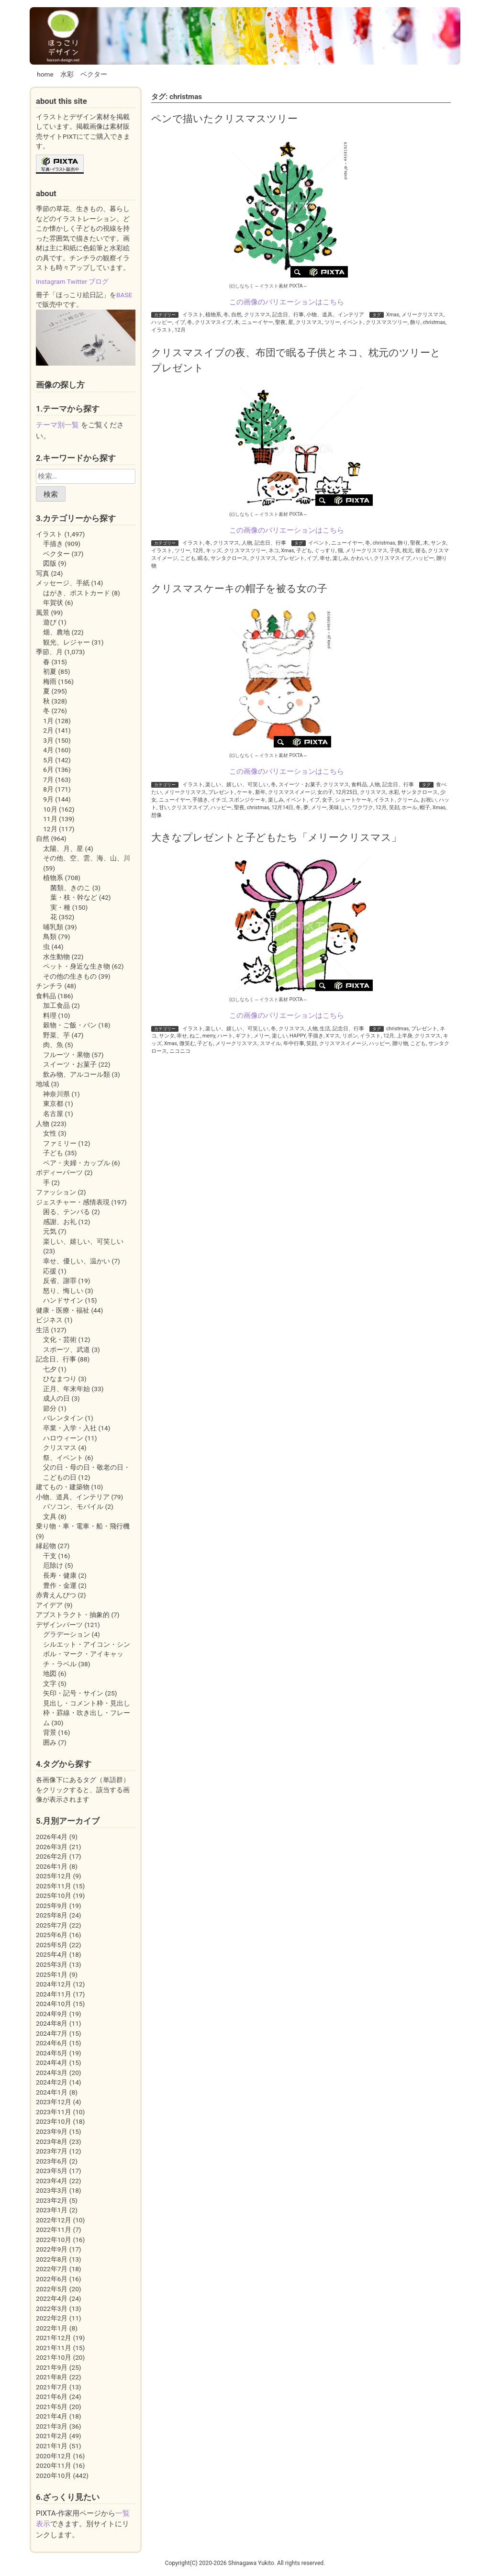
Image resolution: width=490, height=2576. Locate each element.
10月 (50, 809)
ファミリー (60, 1143)
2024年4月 (51, 2062)
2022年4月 (51, 2298)
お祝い (428, 800)
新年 (260, 792)
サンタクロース (229, 558)
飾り (415, 322)
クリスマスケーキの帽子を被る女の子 (239, 588)
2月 (48, 730)
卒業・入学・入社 (70, 1428)
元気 (49, 1231)
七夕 (49, 1369)
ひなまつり (60, 1379)
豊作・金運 (60, 1585)
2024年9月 (51, 2014)
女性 (49, 1133)
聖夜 (280, 322)
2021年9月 (51, 2367)
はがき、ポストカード (76, 593)
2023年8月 (51, 2141)
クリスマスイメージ (291, 792)
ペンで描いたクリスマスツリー (224, 118)
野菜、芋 (56, 1035)
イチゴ (218, 800)
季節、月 (49, 652)
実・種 (60, 907)
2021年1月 (51, 2446)
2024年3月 (51, 2072)
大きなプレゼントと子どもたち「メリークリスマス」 (276, 837)
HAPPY (297, 1036)
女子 (327, 800)
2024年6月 (51, 2043)
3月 (48, 740)
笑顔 (394, 807)
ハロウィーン (63, 1438)
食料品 (359, 784)
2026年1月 (51, 1866)
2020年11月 (53, 2465)
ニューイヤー (257, 322)
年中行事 (293, 1043)
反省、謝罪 (60, 1280)
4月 (48, 750)
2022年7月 (51, 2269)
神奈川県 (56, 1094)
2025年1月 (51, 1974)
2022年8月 (51, 2259)
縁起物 (46, 1546)
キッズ (214, 550)
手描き (200, 800)
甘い (164, 807)
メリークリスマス (422, 315)
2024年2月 (51, 2082)
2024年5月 (51, 2053)
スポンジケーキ (247, 800)
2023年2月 (51, 2200)
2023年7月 (51, 2151)
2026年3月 (51, 1847)
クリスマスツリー (387, 322)
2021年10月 (53, 2357)
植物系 (213, 315)
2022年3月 (51, 2308)
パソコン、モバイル (73, 1506)
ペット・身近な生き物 (76, 966)
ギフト (243, 1036)
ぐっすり (324, 550)
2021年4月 (51, 2416)
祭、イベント (63, 1457)
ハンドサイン (63, 1300)
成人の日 (56, 1398)
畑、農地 (56, 632)
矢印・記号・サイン (73, 1693)
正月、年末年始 (66, 1389)
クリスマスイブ (213, 322)
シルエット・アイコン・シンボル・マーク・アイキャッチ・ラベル (86, 1654)
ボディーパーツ (59, 1172)
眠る (203, 558)
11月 (50, 819)
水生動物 (56, 956)
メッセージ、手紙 (62, 583)
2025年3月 (51, 1964)
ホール (409, 807)
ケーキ (245, 792)
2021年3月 (51, 2426)
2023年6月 (51, 2161)
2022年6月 (51, 2279)
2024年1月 (51, 2092)
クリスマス (257, 315)
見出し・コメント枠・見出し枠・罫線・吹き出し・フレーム (86, 1713)
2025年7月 (51, 1925)
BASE (124, 295)
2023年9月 (51, 2131)
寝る (420, 550)
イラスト (192, 315)
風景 (42, 612)
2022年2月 (51, 2318)
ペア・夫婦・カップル (76, 1163)
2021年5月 (51, 2406)
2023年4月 (51, 2181)
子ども (304, 550)
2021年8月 (51, 2377)
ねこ (194, 1036)
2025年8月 (51, 1915)
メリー (319, 807)
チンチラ (49, 986)
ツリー (332, 322)
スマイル (270, 1043)
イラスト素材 (273, 286)
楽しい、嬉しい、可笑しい (236, 784)
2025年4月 (51, 1954)
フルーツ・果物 (66, 1055)
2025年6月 (51, 1935)
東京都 (53, 1103)
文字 (49, 1683)
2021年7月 (51, 2387)
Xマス (333, 1036)
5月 (48, 760)
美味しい (339, 807)
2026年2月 (51, 1856)
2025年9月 (51, 1905)
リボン (350, 1036)
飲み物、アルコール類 (76, 1074)
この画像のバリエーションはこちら (286, 302)
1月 (48, 721)
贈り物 (400, 1043)
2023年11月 (53, 2112)
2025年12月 (53, 1876)
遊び (49, 622)
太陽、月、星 (63, 848)
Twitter (77, 281)
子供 (395, 550)
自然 (236, 315)
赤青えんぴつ (56, 1595)
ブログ (99, 281)
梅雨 (49, 681)
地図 (49, 1673)
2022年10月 (53, 2239)
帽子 (425, 807)
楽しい (280, 1036)
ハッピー (161, 322)
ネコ (273, 550)
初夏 (49, 671)
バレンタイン (63, 1418)
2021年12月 (53, 2338)
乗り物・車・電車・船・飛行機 (83, 1526)
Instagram (51, 281)
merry (208, 1036)
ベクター (93, 74)
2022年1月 (51, 2328)
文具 (49, 1516)
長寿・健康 (60, 1575)
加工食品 (56, 1005)
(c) (241, 286)
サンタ (438, 543)
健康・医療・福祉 (62, 1310)
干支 (49, 1556)
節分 (49, 1408)
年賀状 (53, 602)
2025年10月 (53, 1895)
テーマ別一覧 (57, 425)
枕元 (407, 550)
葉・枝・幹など (73, 897)
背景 (49, 1732)
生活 (325, 1029)
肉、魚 (53, 1044)
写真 (42, 573)
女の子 (325, 792)
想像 (156, 815)
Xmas (392, 315)
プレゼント (291, 558)
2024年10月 (53, 2003)
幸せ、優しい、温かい (76, 1261)
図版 (49, 563)
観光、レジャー (66, 642)
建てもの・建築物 (62, 1487)
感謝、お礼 (60, 1222)
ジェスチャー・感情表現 (73, 1202)
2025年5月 (51, 1945)
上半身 (404, 1036)
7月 (48, 779)
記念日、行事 (288, 315)
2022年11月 (53, 2229)
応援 (49, 1271)
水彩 (67, 74)
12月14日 (283, 807)
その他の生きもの (70, 976)
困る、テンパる (66, 1212)
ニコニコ (179, 1051)
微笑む (187, 1043)
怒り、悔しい (63, 1290)
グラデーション (66, 1634)
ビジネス (49, 1320)
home (45, 74)
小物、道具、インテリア (335, 315)
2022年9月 (51, 2249)
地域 (42, 1084)
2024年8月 (51, 2023)
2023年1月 (51, 2210)
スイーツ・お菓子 (299, 784)
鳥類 (49, 936)
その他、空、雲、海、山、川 (86, 858)
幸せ (325, 558)
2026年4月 (51, 1836)
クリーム (407, 800)
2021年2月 (51, 2436)
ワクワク (362, 807)
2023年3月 (51, 2190)
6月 (48, 769)
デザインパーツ (59, 1624)
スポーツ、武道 (66, 1349)
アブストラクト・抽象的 (73, 1614)
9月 (48, 799)
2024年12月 (53, 1984)
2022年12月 (53, 2220)
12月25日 (346, 792)
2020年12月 (53, 2456)
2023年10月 (53, 2121)
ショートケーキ (353, 800)
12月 (180, 330)
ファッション (56, 1192)
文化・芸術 (60, 1339)
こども (188, 558)
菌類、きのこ (70, 888)
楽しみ (340, 558)
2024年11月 (53, 1994)
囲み (49, 1742)
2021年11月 (53, 2348)
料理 (49, 1015)
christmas (434, 322)
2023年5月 (51, 2171)
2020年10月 (53, 2475)
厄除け (53, 1565)
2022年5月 (51, 2289)
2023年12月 (53, 2102)
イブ (180, 322)
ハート (225, 1036)
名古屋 (53, 1113)
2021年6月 (51, 2396)
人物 (247, 543)
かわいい (361, 558)
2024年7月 (51, 2033)
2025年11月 (53, 1886)
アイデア (49, 1605)
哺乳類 (53, 927)
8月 (48, 789)
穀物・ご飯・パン (70, 1025)
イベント (352, 322)
